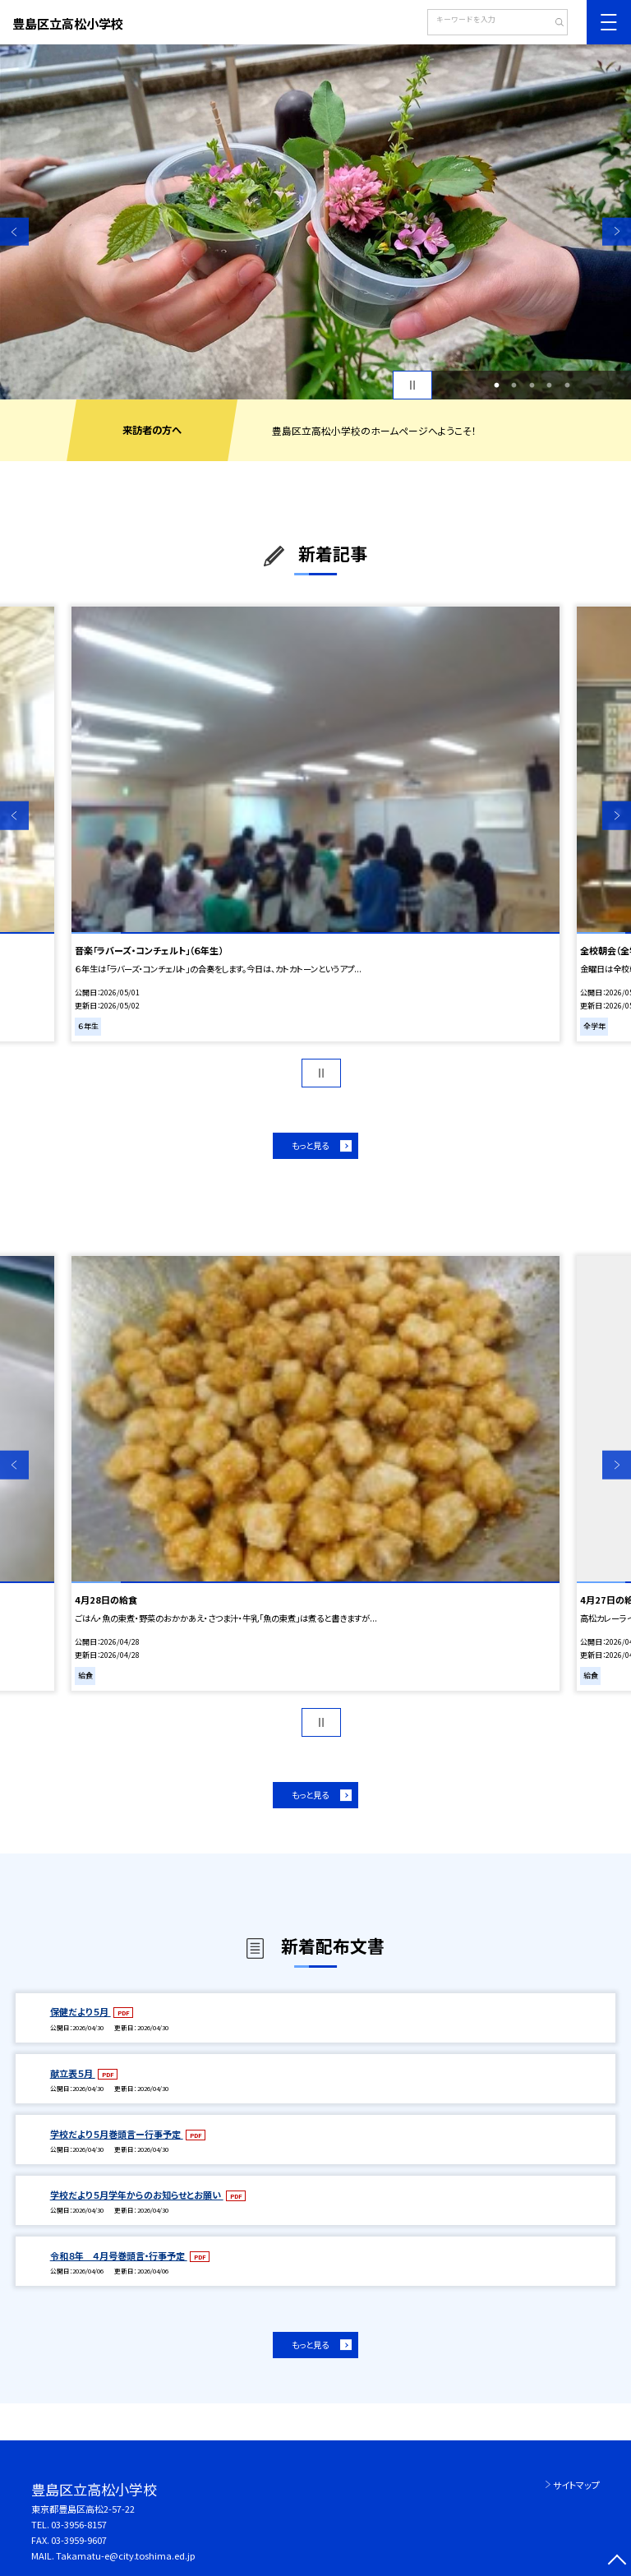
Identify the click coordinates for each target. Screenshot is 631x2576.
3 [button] (531, 385)
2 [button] (514, 385)
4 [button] (549, 385)
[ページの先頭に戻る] (616, 2561)
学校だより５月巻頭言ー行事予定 (116, 2133)
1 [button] (496, 385)
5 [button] (566, 385)
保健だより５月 (80, 2011)
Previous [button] (14, 231)
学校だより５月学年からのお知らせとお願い (136, 2194)
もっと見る (310, 1145)
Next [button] (616, 231)
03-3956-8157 (79, 2524)
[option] (315, 221)
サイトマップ (576, 2484)
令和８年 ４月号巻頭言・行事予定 (118, 2255)
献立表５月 (72, 2073)
